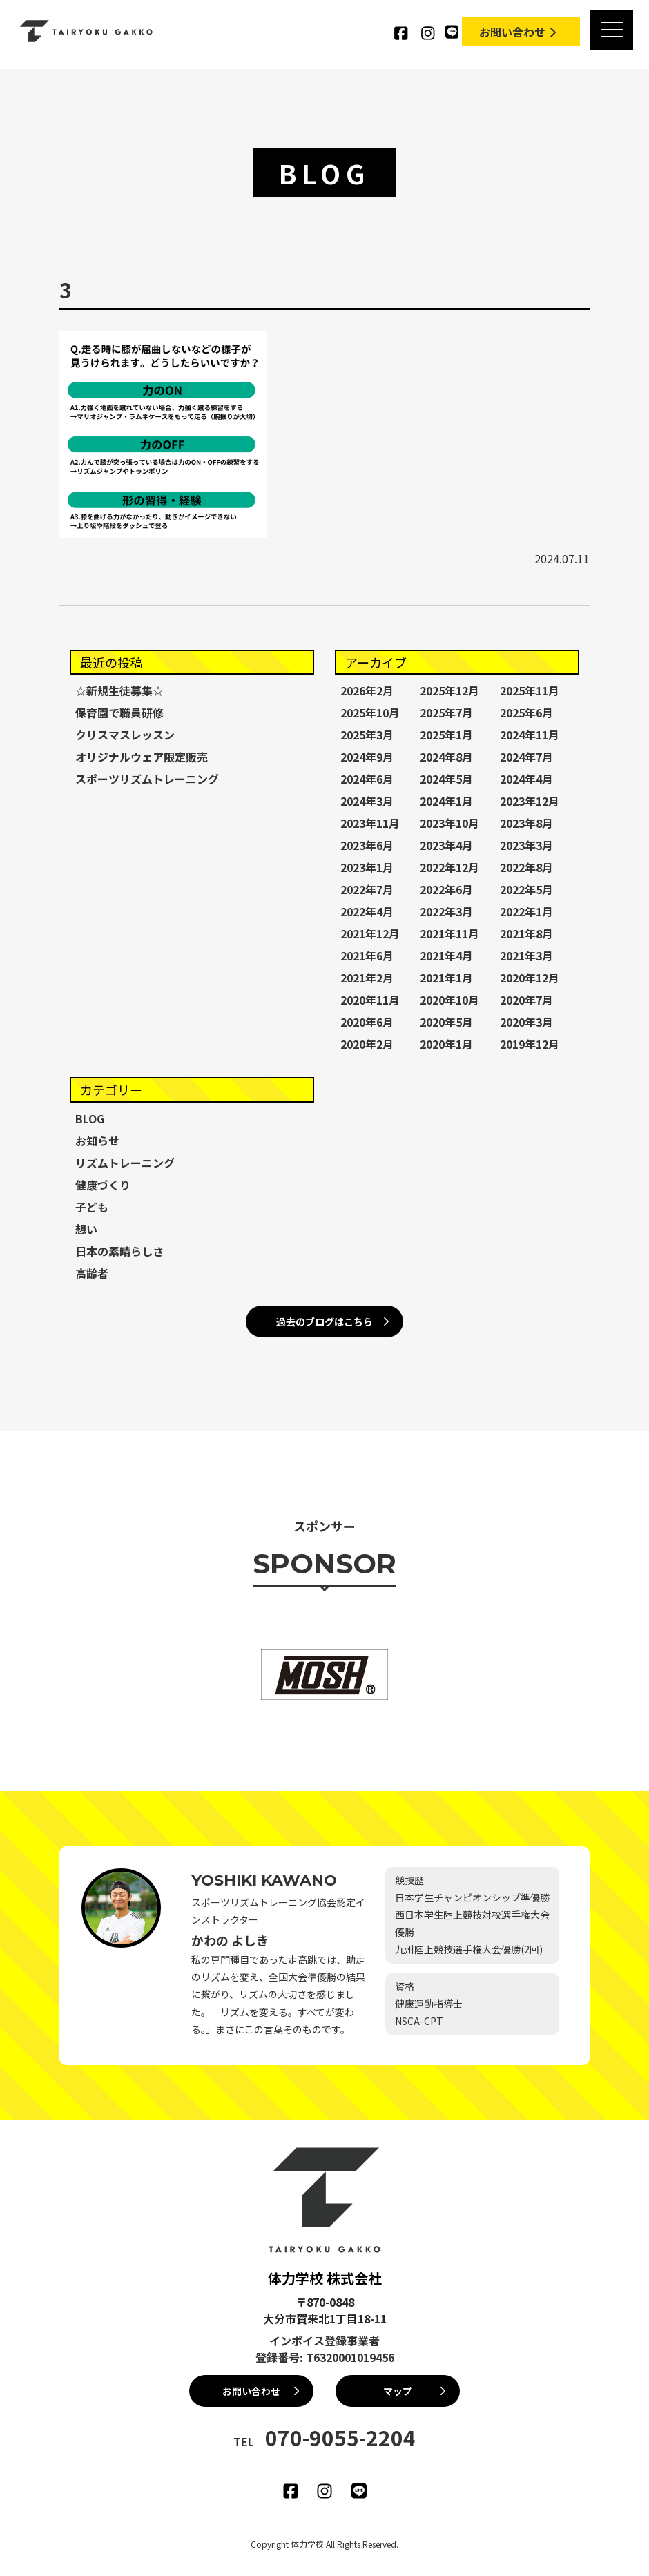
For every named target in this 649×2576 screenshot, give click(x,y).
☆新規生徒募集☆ (119, 690)
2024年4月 (526, 779)
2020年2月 (367, 1044)
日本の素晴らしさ (119, 1251)
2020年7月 (526, 999)
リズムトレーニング (125, 1162)
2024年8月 (446, 756)
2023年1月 (367, 867)
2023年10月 (449, 823)
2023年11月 (370, 823)
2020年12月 (529, 977)
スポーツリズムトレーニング (147, 779)
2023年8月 (526, 823)
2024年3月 (367, 801)
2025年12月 (449, 690)
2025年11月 (529, 690)
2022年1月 (526, 911)
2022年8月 (526, 867)
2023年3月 (526, 845)
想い (86, 1229)
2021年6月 (367, 955)
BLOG (89, 1118)
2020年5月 (446, 1022)
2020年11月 (370, 999)
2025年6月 (526, 712)
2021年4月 (446, 955)
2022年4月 (367, 911)
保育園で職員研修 (119, 712)
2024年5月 (446, 779)
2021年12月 (370, 933)
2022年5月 (526, 889)
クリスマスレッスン (125, 734)
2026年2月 (367, 690)
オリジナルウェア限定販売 (141, 756)
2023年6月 (367, 845)
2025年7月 (446, 712)
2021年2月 (367, 977)
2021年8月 (526, 933)
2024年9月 (367, 756)
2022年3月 (446, 911)
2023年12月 (529, 801)
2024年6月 (367, 779)
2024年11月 (529, 734)
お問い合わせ (519, 31)
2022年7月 (367, 889)
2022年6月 (446, 889)
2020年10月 (449, 999)
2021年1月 (446, 977)
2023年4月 (446, 845)
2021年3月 (526, 955)
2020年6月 (367, 1022)
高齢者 (91, 1273)
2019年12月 (529, 1044)
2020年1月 (446, 1044)
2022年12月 (449, 867)
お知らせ (97, 1140)
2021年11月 (449, 933)
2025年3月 (367, 734)
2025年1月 (446, 734)
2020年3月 (526, 1022)
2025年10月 (370, 712)
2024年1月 (446, 801)
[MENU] (610, 31)
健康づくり (102, 1184)
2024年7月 (526, 756)
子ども (91, 1207)
